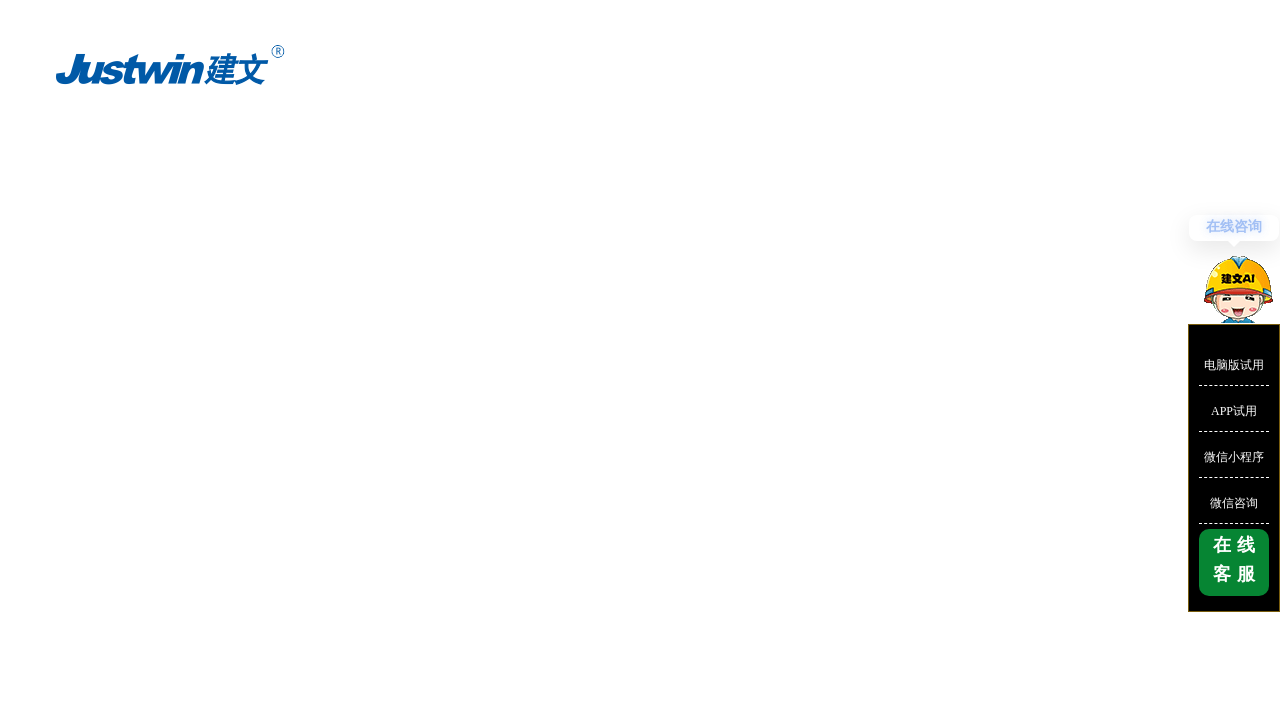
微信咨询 (1234, 503)
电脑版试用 (1234, 365)
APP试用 (1234, 411)
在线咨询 (1234, 227)
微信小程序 (1234, 457)
